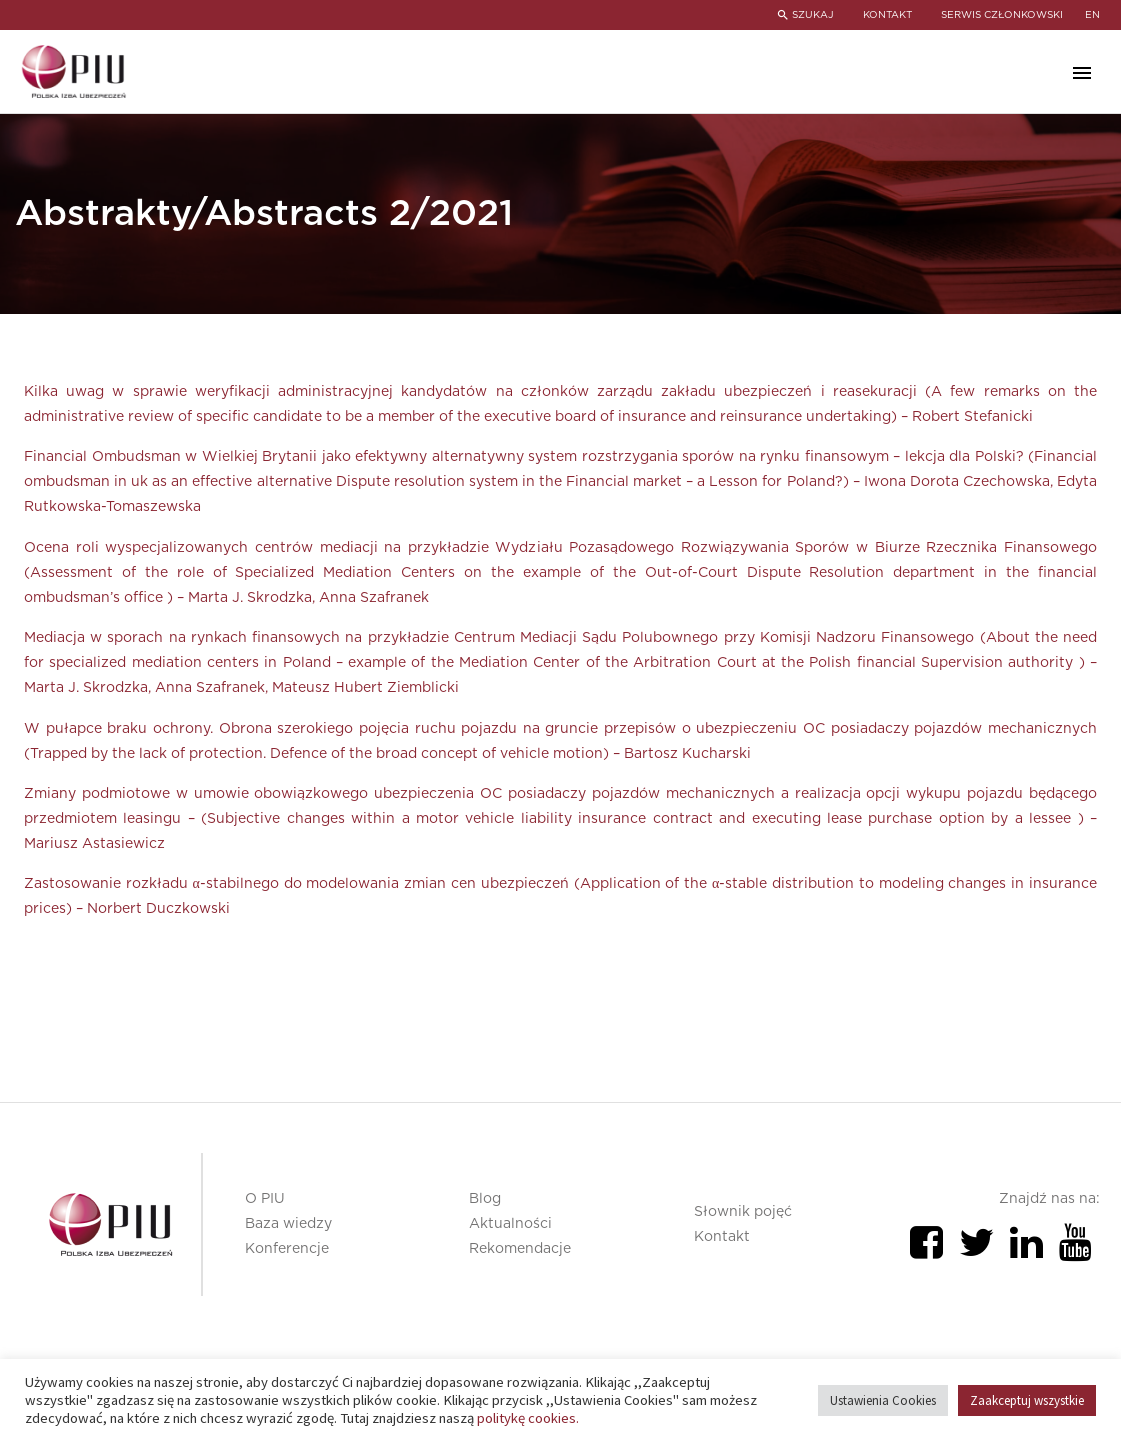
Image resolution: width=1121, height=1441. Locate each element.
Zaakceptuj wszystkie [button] (1027, 1400)
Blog (485, 1199)
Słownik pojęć (743, 1212)
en (1092, 15)
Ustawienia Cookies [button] (883, 1400)
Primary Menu (1082, 73)
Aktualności (510, 1224)
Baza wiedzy (288, 1224)
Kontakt (722, 1237)
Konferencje (287, 1249)
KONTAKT (886, 15)
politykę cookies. (528, 1418)
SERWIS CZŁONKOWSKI (1002, 15)
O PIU (265, 1199)
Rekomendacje (520, 1249)
